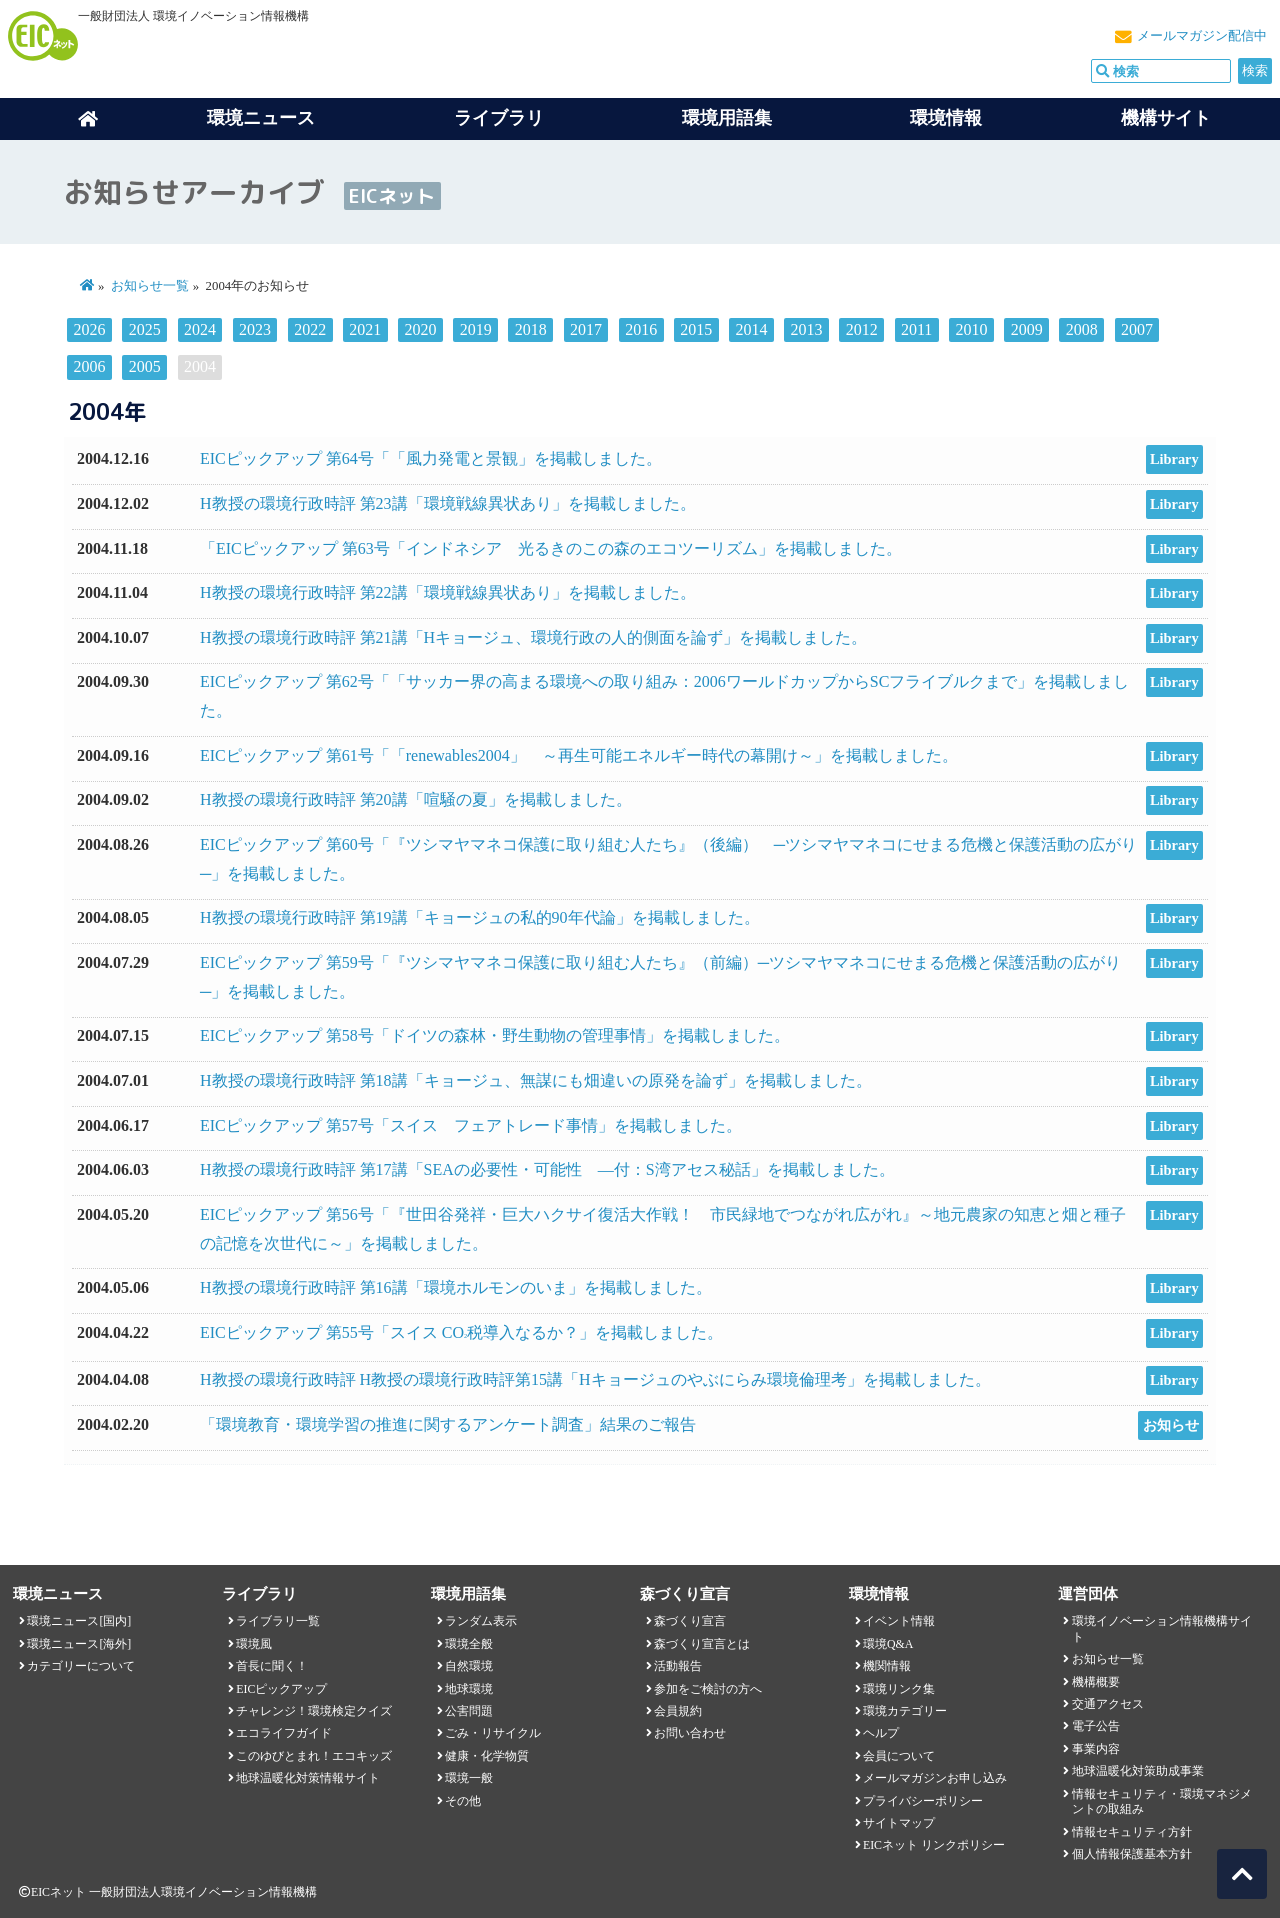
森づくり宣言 (690, 1621)
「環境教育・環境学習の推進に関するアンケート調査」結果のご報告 (448, 1424)
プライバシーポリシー (923, 1801)
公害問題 (469, 1711)
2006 (90, 366)
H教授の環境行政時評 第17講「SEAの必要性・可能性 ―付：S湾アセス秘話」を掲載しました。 (547, 1169)
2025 (145, 329)
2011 (916, 329)
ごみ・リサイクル (493, 1733)
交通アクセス (1108, 1704)
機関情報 (887, 1666)
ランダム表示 (481, 1621)
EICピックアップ (281, 1689)
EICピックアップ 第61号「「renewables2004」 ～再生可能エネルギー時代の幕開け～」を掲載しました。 (579, 755)
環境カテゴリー (905, 1711)
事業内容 (1096, 1749)
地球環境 (469, 1689)
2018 (531, 329)
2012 (862, 329)
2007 (1137, 329)
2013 (807, 329)
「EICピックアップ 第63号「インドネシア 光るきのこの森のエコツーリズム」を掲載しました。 (551, 548)
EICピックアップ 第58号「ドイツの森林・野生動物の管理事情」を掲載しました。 (495, 1035)
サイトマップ (899, 1823)
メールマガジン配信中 (1202, 36)
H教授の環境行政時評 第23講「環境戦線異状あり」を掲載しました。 (448, 503)
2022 (310, 329)
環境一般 (469, 1778)
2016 (641, 329)
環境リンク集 (899, 1689)
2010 (971, 329)
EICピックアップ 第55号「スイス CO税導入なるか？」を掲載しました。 (461, 1332)
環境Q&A (888, 1644)
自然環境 (469, 1666)
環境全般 (469, 1644)
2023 (255, 329)
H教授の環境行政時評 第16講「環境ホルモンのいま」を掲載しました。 (456, 1287)
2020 (421, 329)
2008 (1082, 329)
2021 (365, 329)
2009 (1027, 329)
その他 (463, 1801)
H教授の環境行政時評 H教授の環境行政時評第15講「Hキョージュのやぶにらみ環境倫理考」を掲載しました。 (595, 1379)
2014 (751, 329)
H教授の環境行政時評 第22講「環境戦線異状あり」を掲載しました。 (448, 592)
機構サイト (1166, 118)
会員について (899, 1756)
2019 (476, 329)
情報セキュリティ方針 (1132, 1832)
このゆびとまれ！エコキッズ (314, 1756)
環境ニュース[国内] (79, 1621)
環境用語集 (727, 118)
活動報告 (678, 1666)
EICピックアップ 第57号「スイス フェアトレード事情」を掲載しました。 (471, 1125)
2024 (200, 329)
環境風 (254, 1644)
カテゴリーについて (81, 1666)
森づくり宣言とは (702, 1644)
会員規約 (678, 1711)
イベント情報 (899, 1621)
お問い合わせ (690, 1733)
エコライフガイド (284, 1733)
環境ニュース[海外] (79, 1644)
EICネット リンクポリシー (934, 1845)
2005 (145, 366)
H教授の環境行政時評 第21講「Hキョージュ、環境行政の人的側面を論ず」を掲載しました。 (533, 637)
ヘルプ (881, 1733)
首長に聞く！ (272, 1666)
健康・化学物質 (487, 1756)
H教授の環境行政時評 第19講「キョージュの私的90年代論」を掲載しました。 (480, 917)
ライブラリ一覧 (278, 1621)
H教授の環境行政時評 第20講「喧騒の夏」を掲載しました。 (416, 799)
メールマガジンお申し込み (935, 1778)
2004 (200, 366)
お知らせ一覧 (150, 286)
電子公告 (1096, 1726)
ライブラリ (499, 118)
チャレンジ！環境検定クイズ (314, 1711)
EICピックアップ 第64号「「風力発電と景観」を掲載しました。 (431, 458)
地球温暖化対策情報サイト (308, 1778)
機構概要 (1096, 1682)
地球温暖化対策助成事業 (1138, 1771)
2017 (586, 329)
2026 (90, 329)
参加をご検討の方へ (708, 1689)
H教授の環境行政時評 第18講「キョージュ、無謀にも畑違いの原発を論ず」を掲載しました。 (536, 1080)
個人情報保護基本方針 (1132, 1854)
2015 (696, 329)
